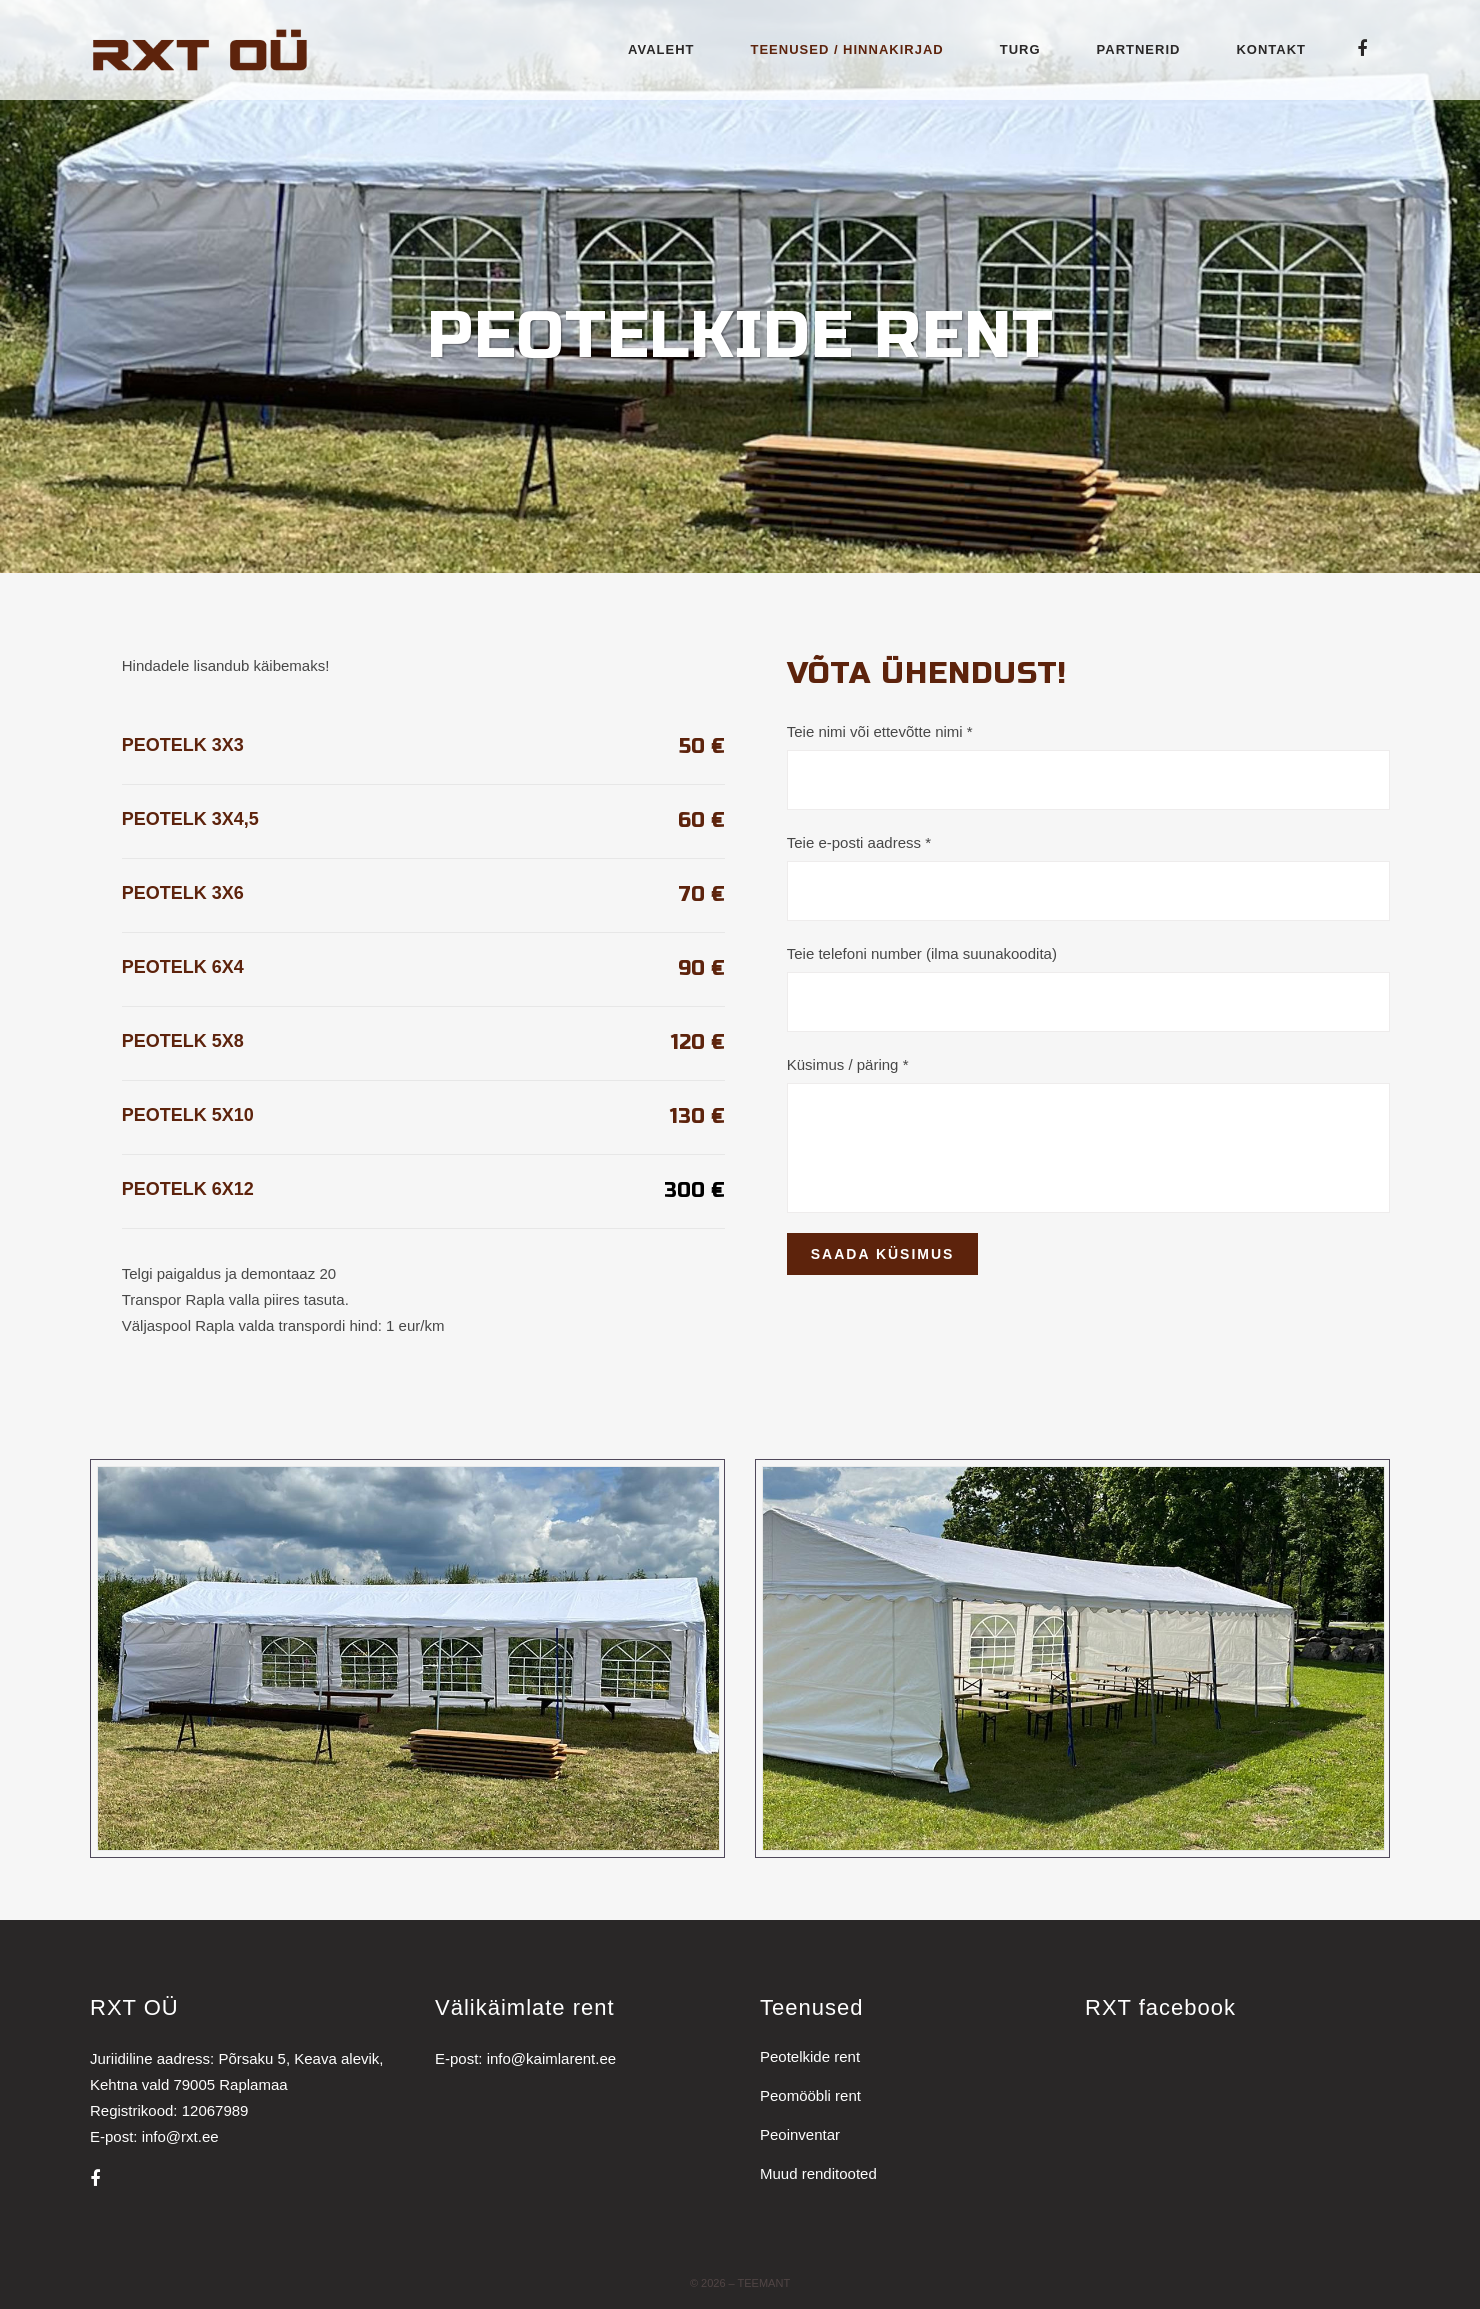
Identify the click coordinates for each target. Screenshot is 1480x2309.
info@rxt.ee (180, 2136)
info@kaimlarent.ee (551, 2058)
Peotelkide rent (810, 2056)
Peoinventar (800, 2134)
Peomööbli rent (810, 2095)
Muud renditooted (818, 2173)
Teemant (764, 2283)
